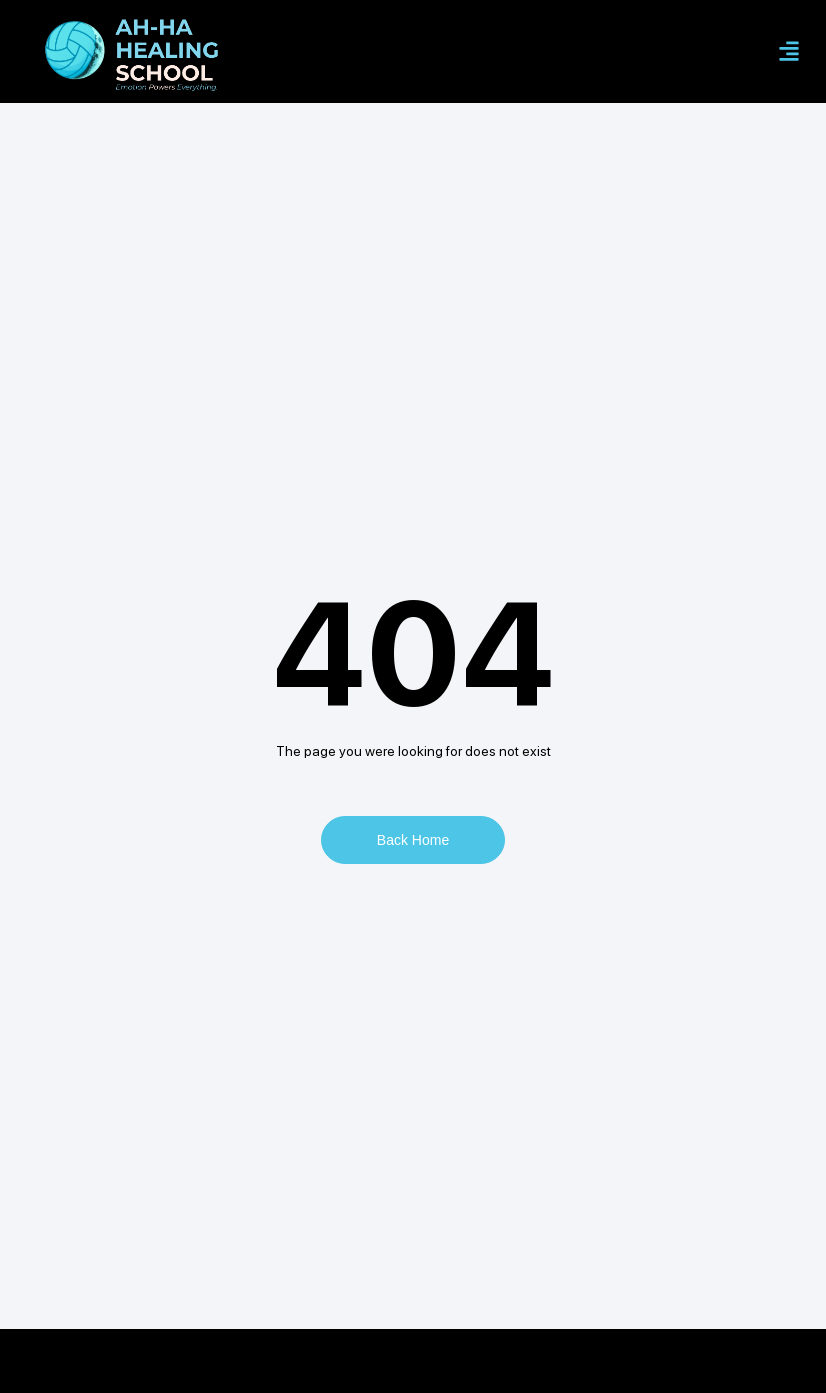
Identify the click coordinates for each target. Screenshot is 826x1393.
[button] (789, 51)
